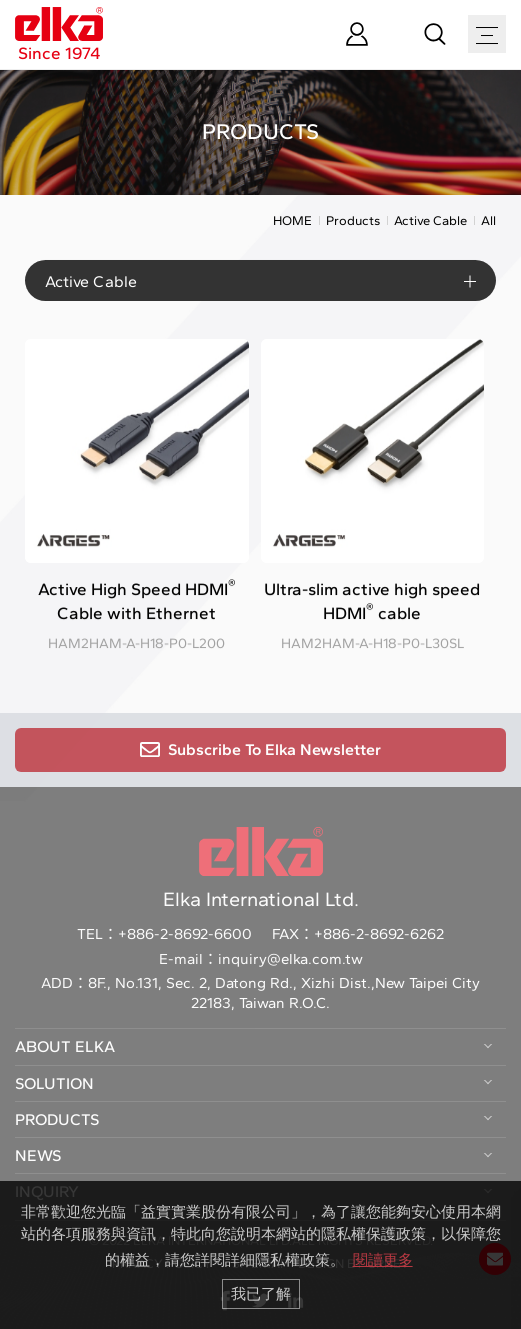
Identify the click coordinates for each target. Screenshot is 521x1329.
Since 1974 (59, 35)
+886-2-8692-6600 (185, 934)
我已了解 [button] (261, 1293)
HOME (292, 223)
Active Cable (430, 223)
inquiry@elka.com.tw (290, 959)
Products (353, 223)
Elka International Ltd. (261, 869)
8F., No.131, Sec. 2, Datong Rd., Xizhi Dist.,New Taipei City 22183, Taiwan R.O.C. (284, 993)
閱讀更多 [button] (383, 1259)
